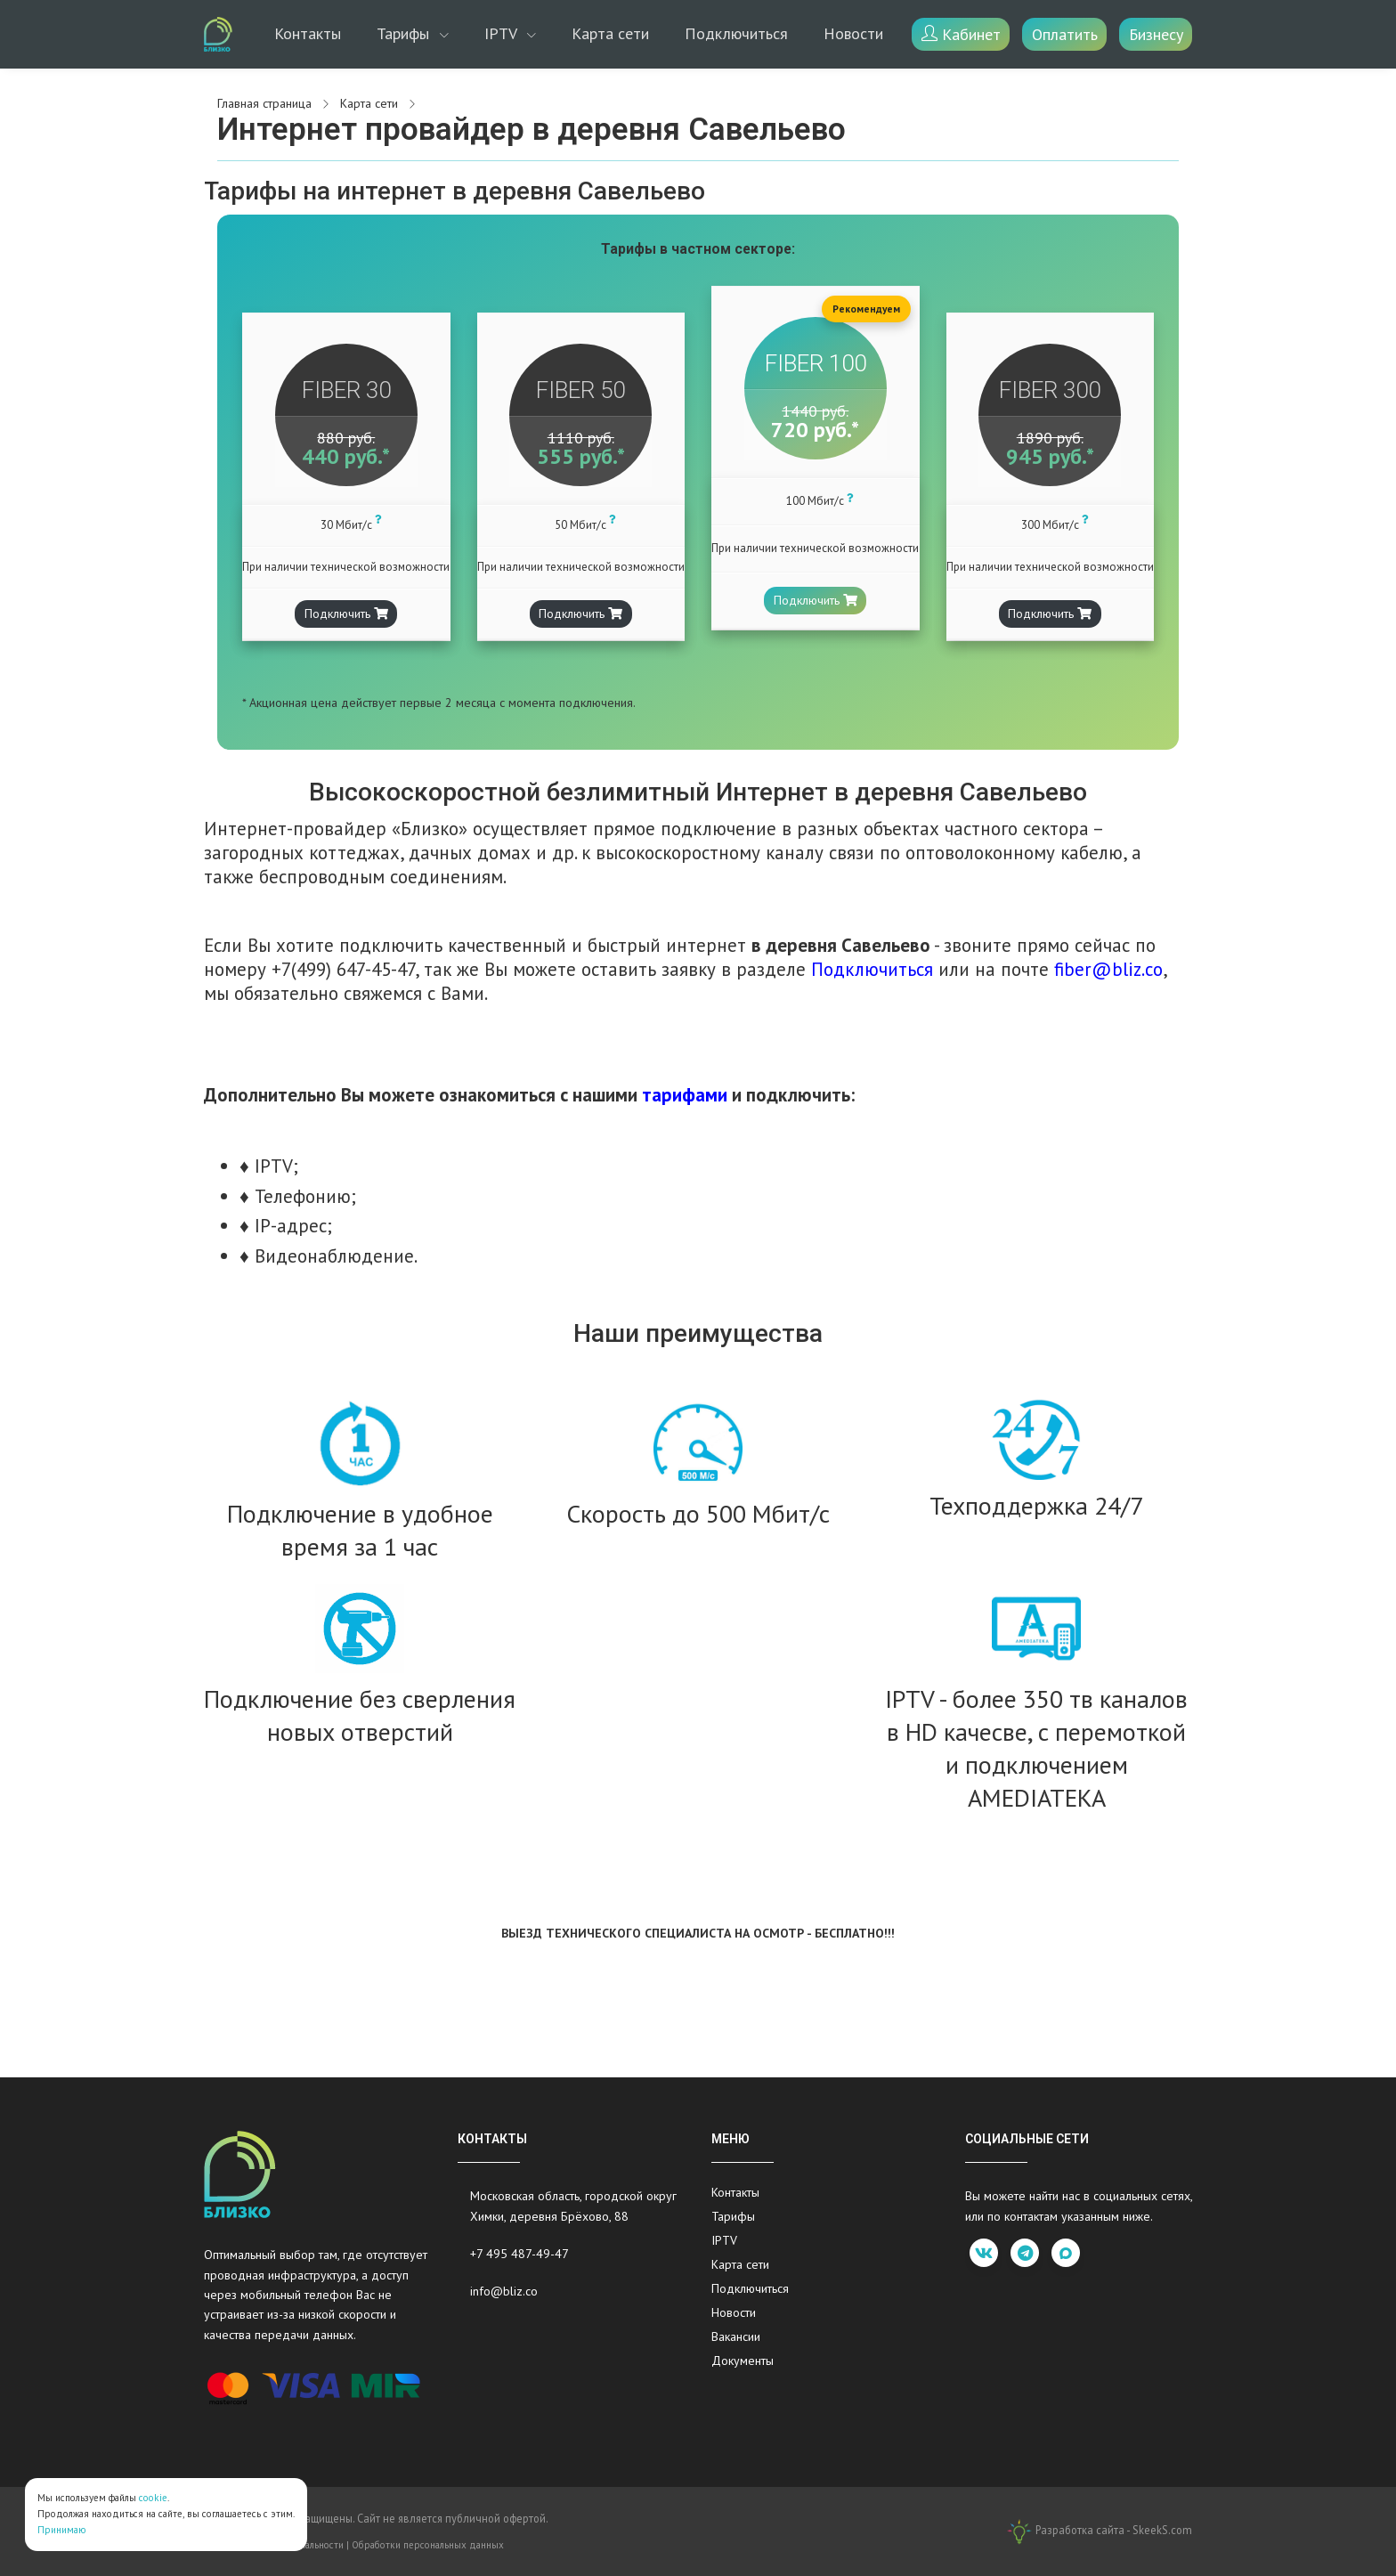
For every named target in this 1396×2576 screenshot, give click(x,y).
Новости (853, 33)
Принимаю (61, 2529)
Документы (742, 2361)
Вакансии (735, 2336)
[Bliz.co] (218, 34)
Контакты (307, 33)
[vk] (984, 2253)
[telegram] (1024, 2253)
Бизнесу (1156, 34)
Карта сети (610, 33)
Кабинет (961, 34)
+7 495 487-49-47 (519, 2254)
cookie (153, 2497)
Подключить (346, 613)
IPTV (502, 33)
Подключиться (736, 33)
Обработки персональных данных (428, 2545)
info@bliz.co (504, 2291)
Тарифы (405, 33)
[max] (1065, 2253)
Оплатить (1065, 34)
